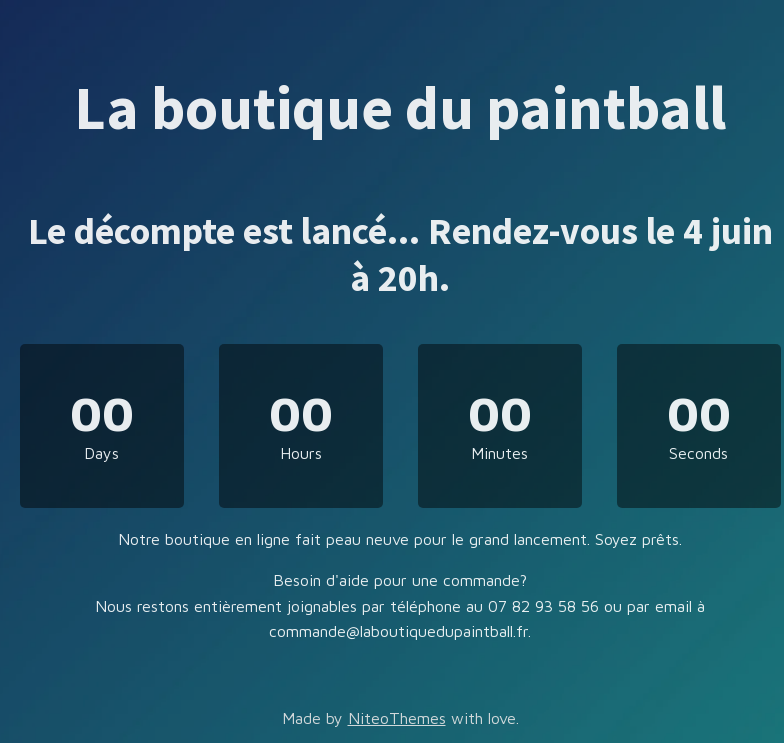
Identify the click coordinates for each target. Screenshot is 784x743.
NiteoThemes (397, 718)
